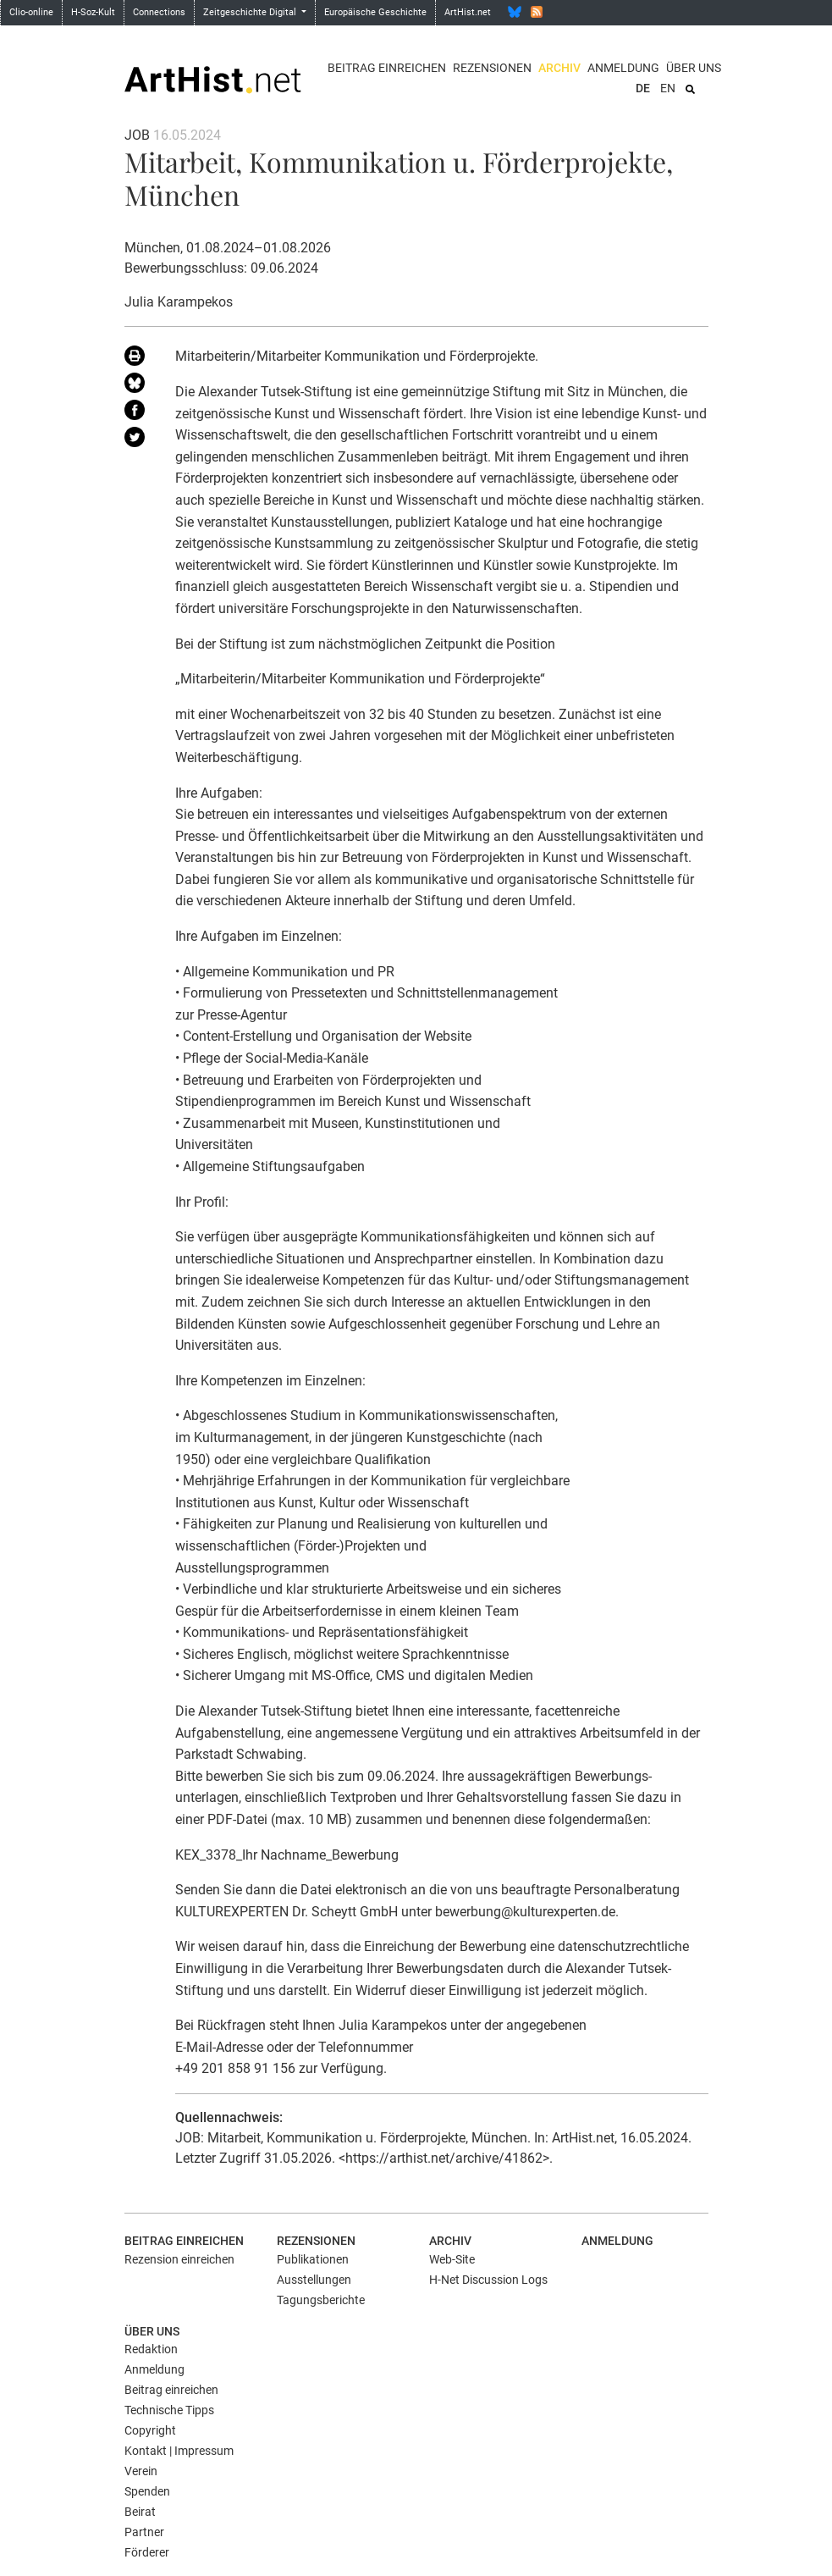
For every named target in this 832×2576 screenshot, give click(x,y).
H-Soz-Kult (93, 12)
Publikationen (313, 2259)
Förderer (146, 2552)
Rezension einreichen (179, 2259)
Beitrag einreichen (387, 68)
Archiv (559, 68)
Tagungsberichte (321, 2300)
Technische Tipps (169, 2410)
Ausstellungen (314, 2279)
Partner (144, 2532)
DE (643, 88)
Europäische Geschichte (375, 12)
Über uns (693, 68)
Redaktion (151, 2349)
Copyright (150, 2430)
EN (667, 88)
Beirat (140, 2511)
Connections (159, 12)
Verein (140, 2471)
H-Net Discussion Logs (488, 2279)
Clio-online (31, 12)
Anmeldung (623, 68)
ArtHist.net (467, 12)
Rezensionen (492, 68)
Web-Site (452, 2259)
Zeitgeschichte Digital (251, 12)
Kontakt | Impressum (179, 2450)
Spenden (147, 2491)
